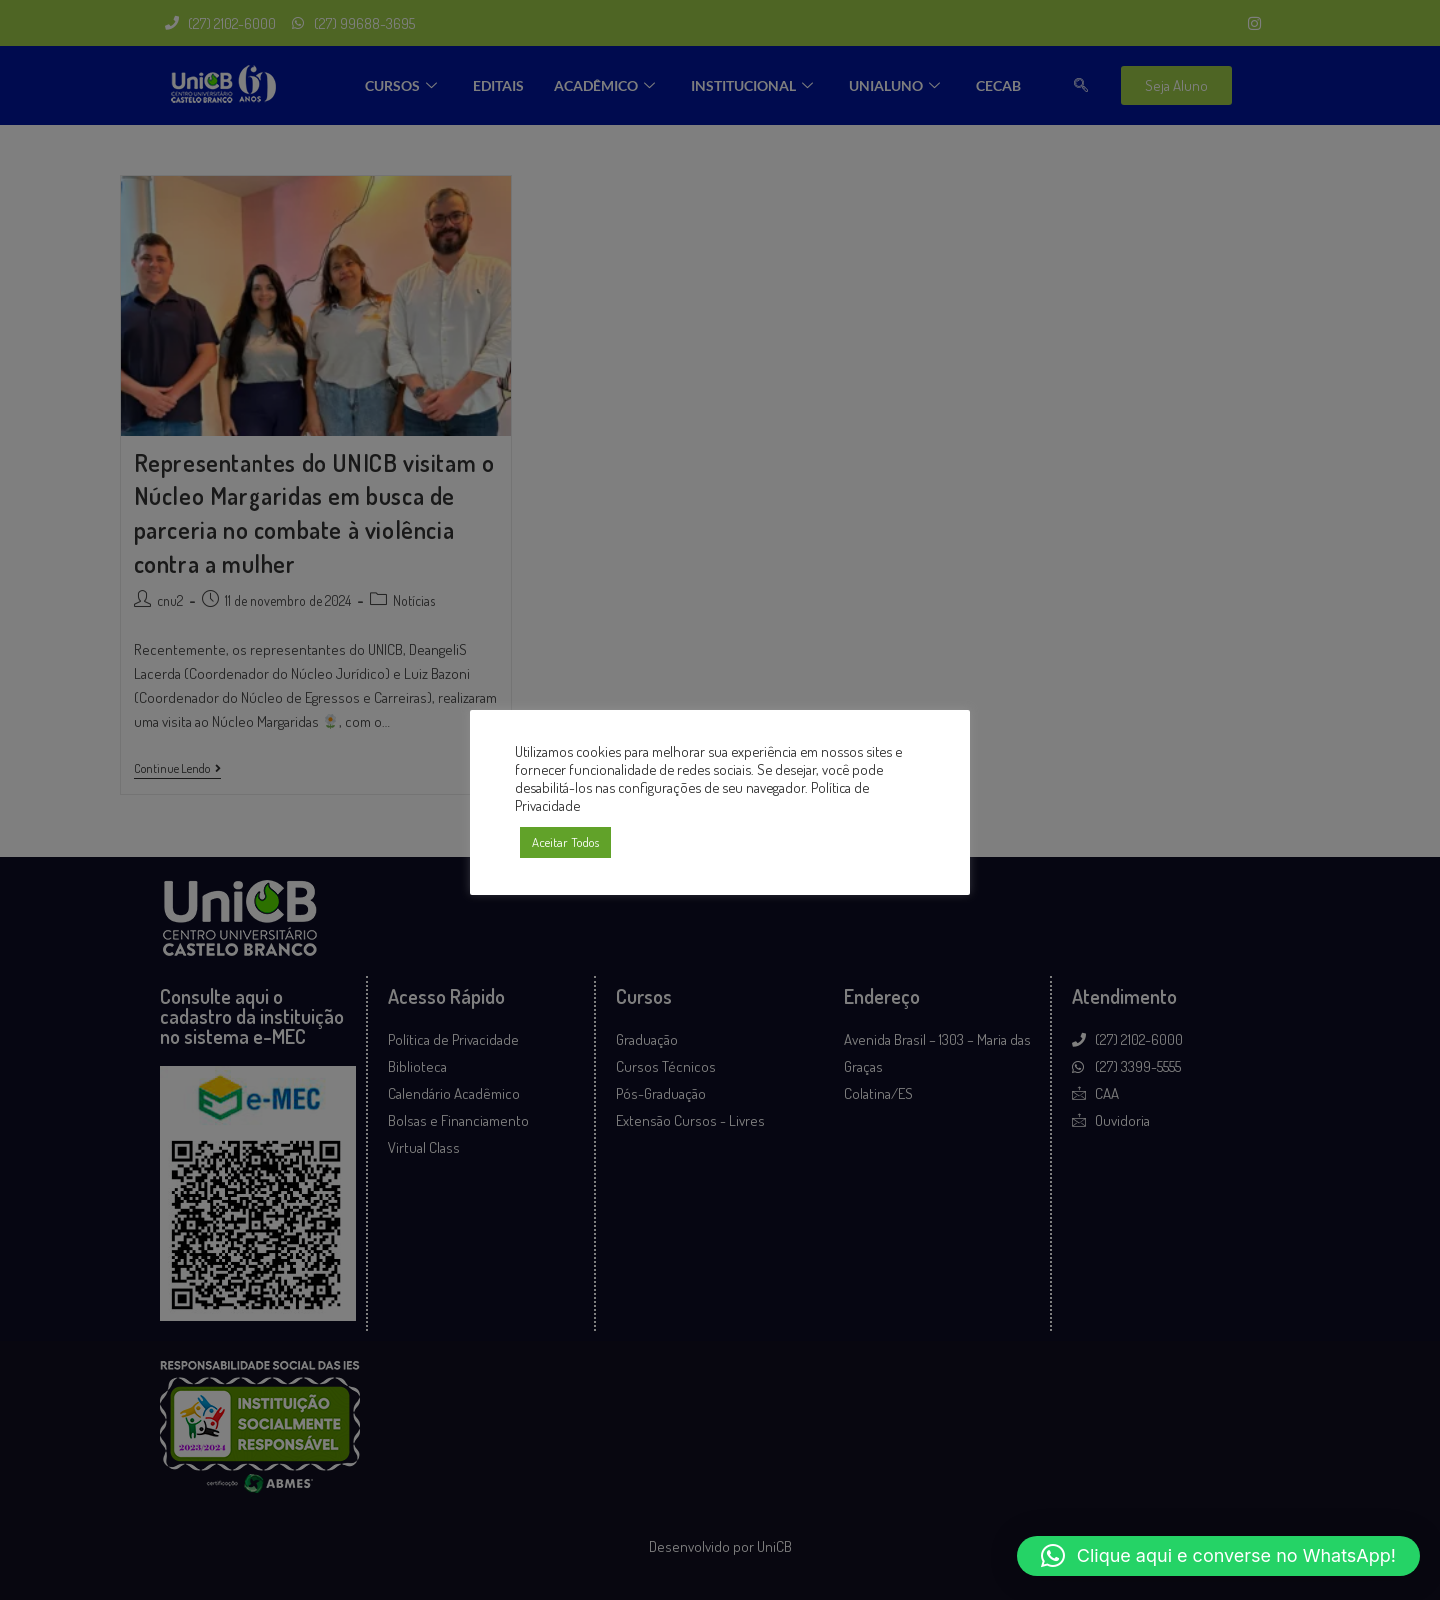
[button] (1218, 1556)
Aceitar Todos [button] (565, 842)
